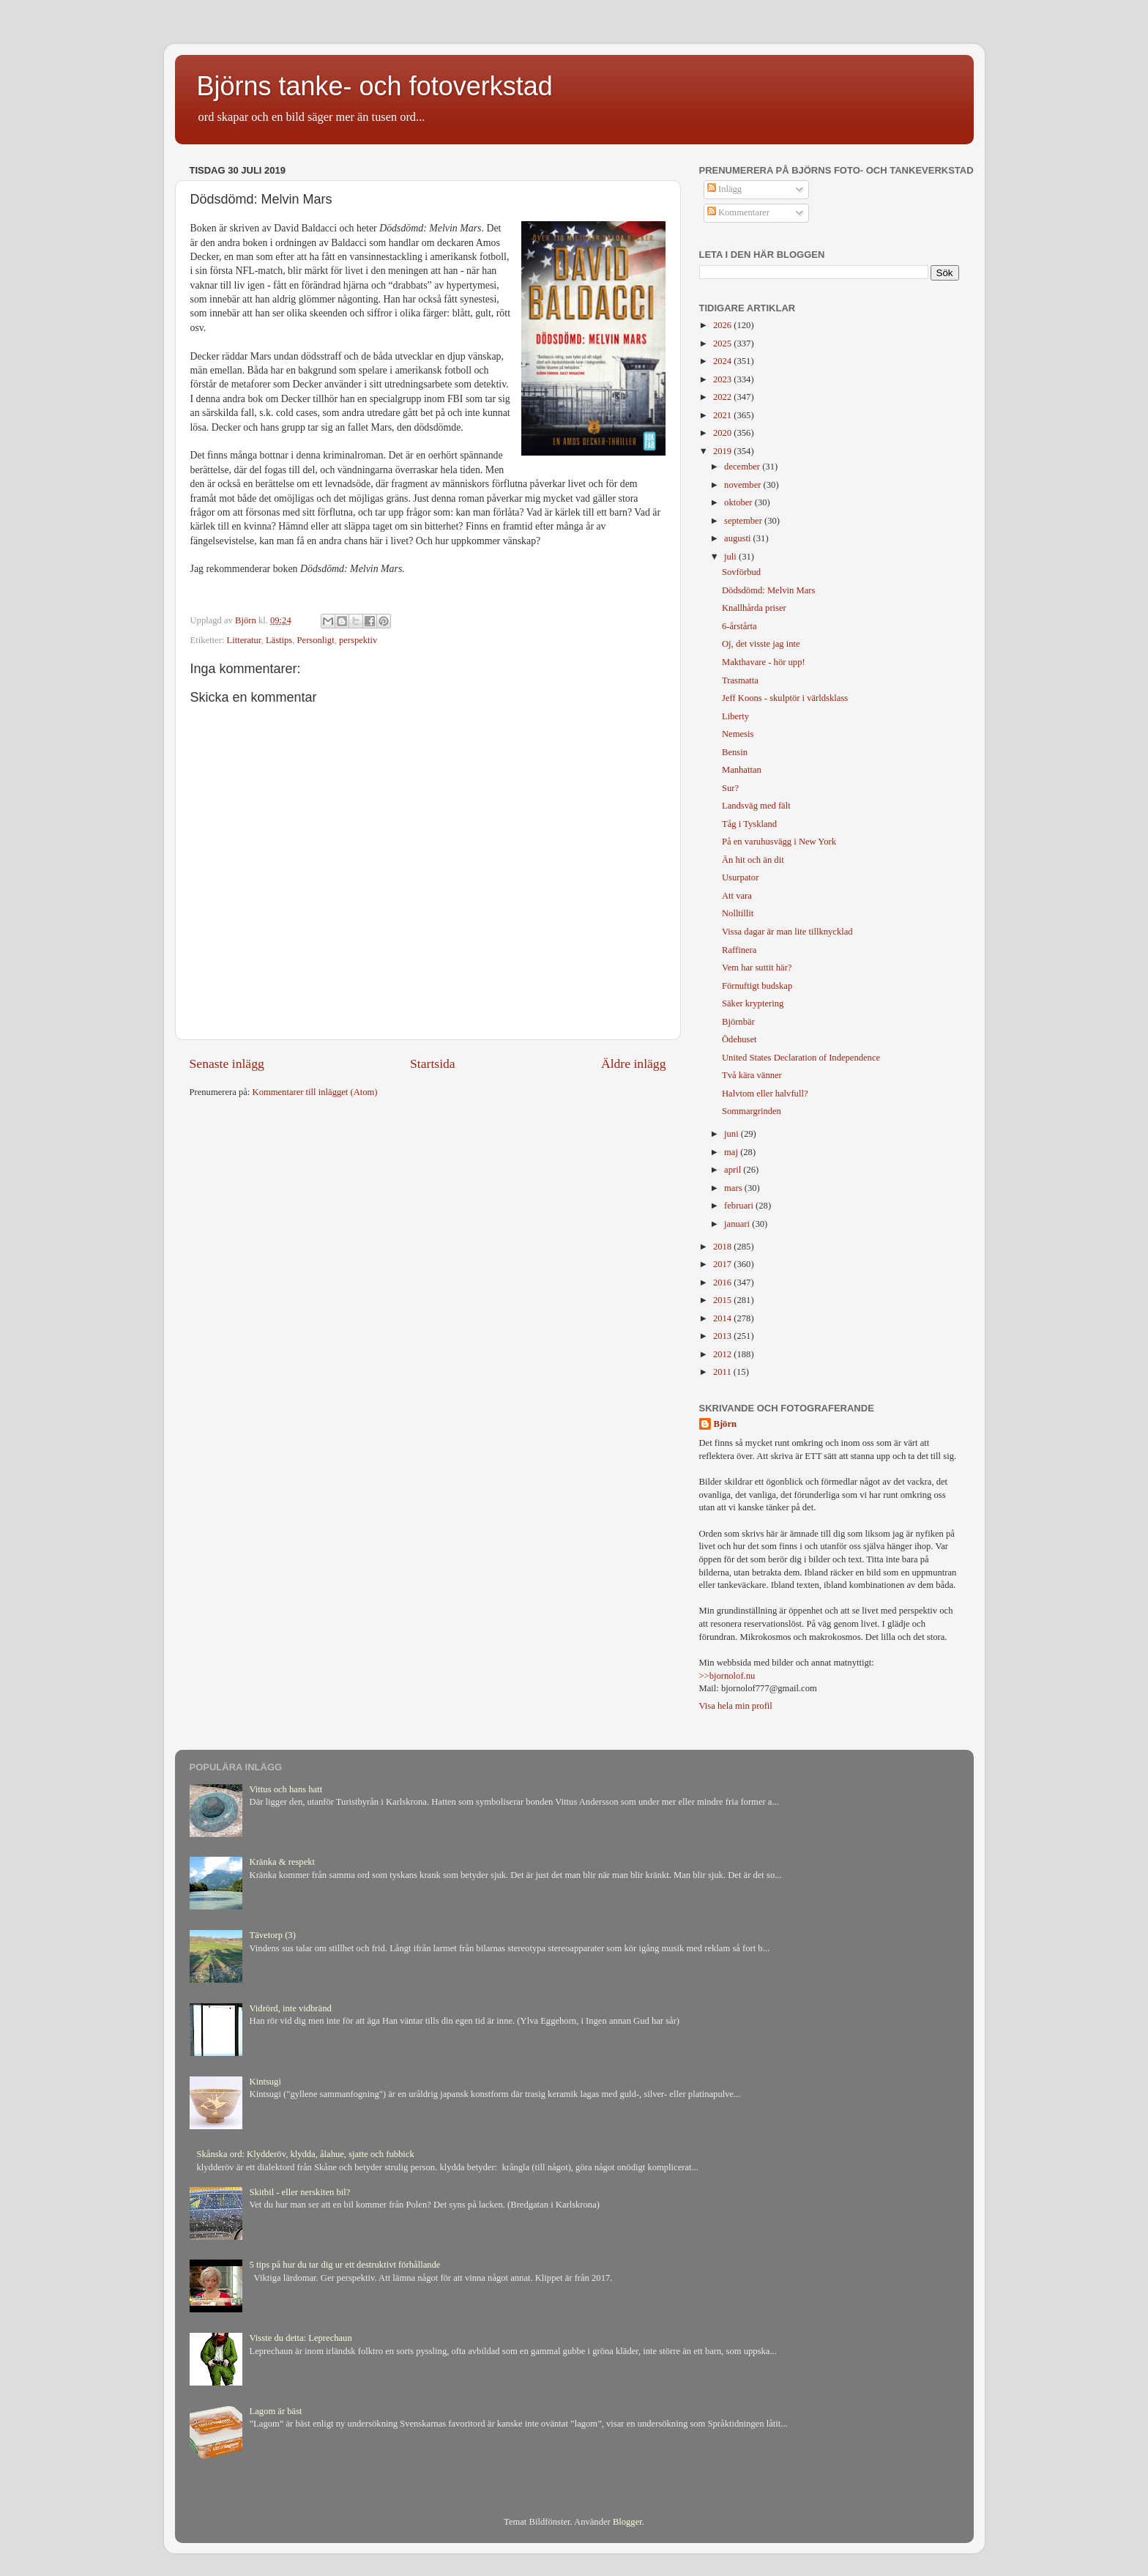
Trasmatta (740, 680)
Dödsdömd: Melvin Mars (768, 590)
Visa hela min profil (735, 1706)
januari (738, 1224)
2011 (723, 1372)
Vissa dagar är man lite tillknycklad (787, 932)
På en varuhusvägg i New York (779, 841)
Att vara (737, 896)
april (733, 1170)
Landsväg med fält (756, 806)
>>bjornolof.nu (727, 1676)
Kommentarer (738, 212)
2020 (723, 433)
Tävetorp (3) (273, 1935)
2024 (723, 361)
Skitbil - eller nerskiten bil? (300, 2192)
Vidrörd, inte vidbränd (291, 2008)
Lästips (279, 640)
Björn (725, 1424)
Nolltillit (737, 913)
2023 (723, 379)
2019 (723, 451)
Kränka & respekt (283, 1862)
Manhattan (741, 770)
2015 (723, 1300)
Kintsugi (265, 2081)
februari (740, 1205)
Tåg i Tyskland (749, 824)
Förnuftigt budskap (757, 986)
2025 (723, 343)
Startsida (432, 1063)
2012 (723, 1354)
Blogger (627, 2522)
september (744, 521)
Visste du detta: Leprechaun (301, 2338)
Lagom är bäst (276, 2411)
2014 (723, 1318)
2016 (723, 1282)
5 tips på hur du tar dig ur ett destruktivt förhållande (345, 2265)
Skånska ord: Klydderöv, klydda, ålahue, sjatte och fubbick (305, 2154)
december (743, 466)
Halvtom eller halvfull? (765, 1093)
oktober (739, 502)
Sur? (730, 788)
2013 (723, 1336)
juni (732, 1134)
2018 (723, 1246)
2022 (723, 397)
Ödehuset (739, 1039)
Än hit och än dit (753, 860)
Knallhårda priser (754, 608)
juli (731, 557)
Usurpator (740, 877)
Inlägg (724, 189)
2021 (723, 415)
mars (734, 1188)
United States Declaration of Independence (801, 1058)
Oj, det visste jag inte (761, 644)
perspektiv (358, 640)
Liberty (735, 716)
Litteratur (244, 640)
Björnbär (738, 1022)
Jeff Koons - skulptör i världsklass (785, 698)
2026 (723, 325)
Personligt (316, 640)
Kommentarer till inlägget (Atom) (315, 1092)
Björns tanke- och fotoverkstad (375, 86)
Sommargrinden (751, 1111)
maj (732, 1152)
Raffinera (739, 950)
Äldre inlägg (633, 1063)
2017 (723, 1264)
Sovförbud (741, 572)
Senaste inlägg (227, 1063)
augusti (738, 538)
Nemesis (737, 734)
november (744, 485)
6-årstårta (739, 626)
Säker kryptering (752, 1003)
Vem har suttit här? (756, 967)
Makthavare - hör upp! (763, 662)
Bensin (735, 752)
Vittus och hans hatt (286, 1789)
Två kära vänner (752, 1075)
